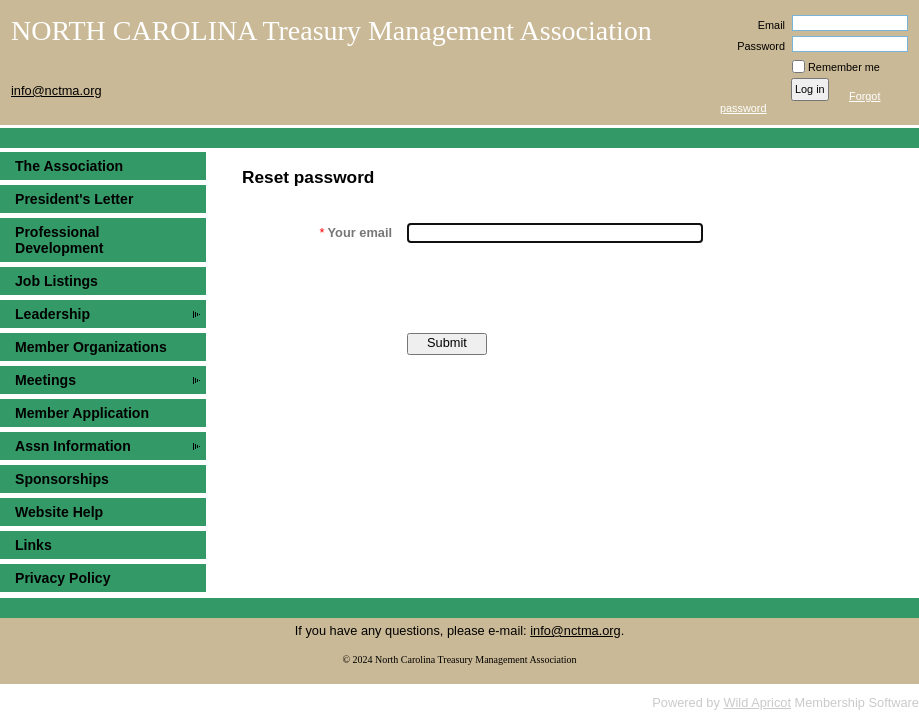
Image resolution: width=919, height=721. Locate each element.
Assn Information (73, 446)
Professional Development (59, 240)
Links (33, 545)
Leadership (52, 314)
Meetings (45, 380)
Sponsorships (62, 479)
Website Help (59, 512)
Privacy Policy (62, 578)
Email (768, 25)
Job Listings (56, 281)
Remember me (844, 67)
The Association (69, 166)
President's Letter (74, 199)
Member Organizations (91, 347)
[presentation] (559, 288)
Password (757, 46)
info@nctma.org (575, 630)
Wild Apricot (757, 702)
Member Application (82, 413)
